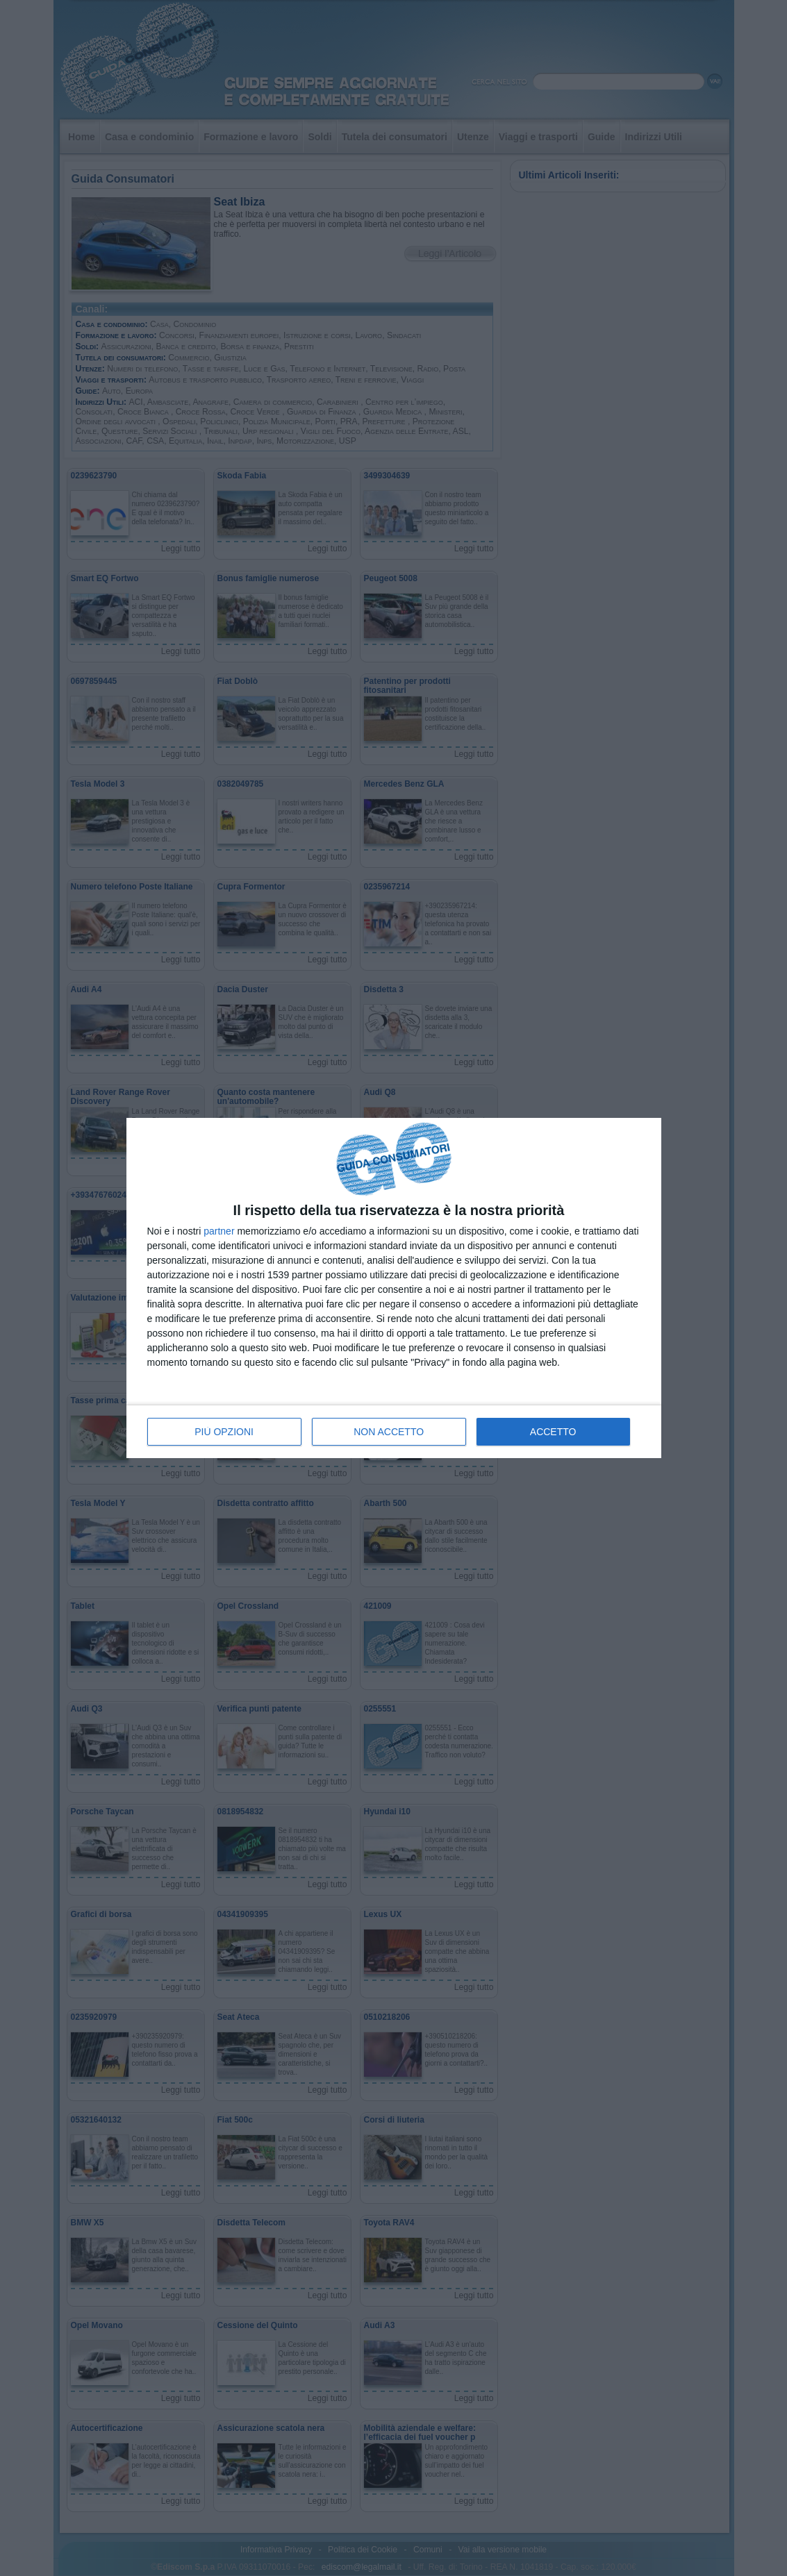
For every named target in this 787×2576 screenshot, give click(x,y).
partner (219, 1231)
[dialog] (393, 1288)
